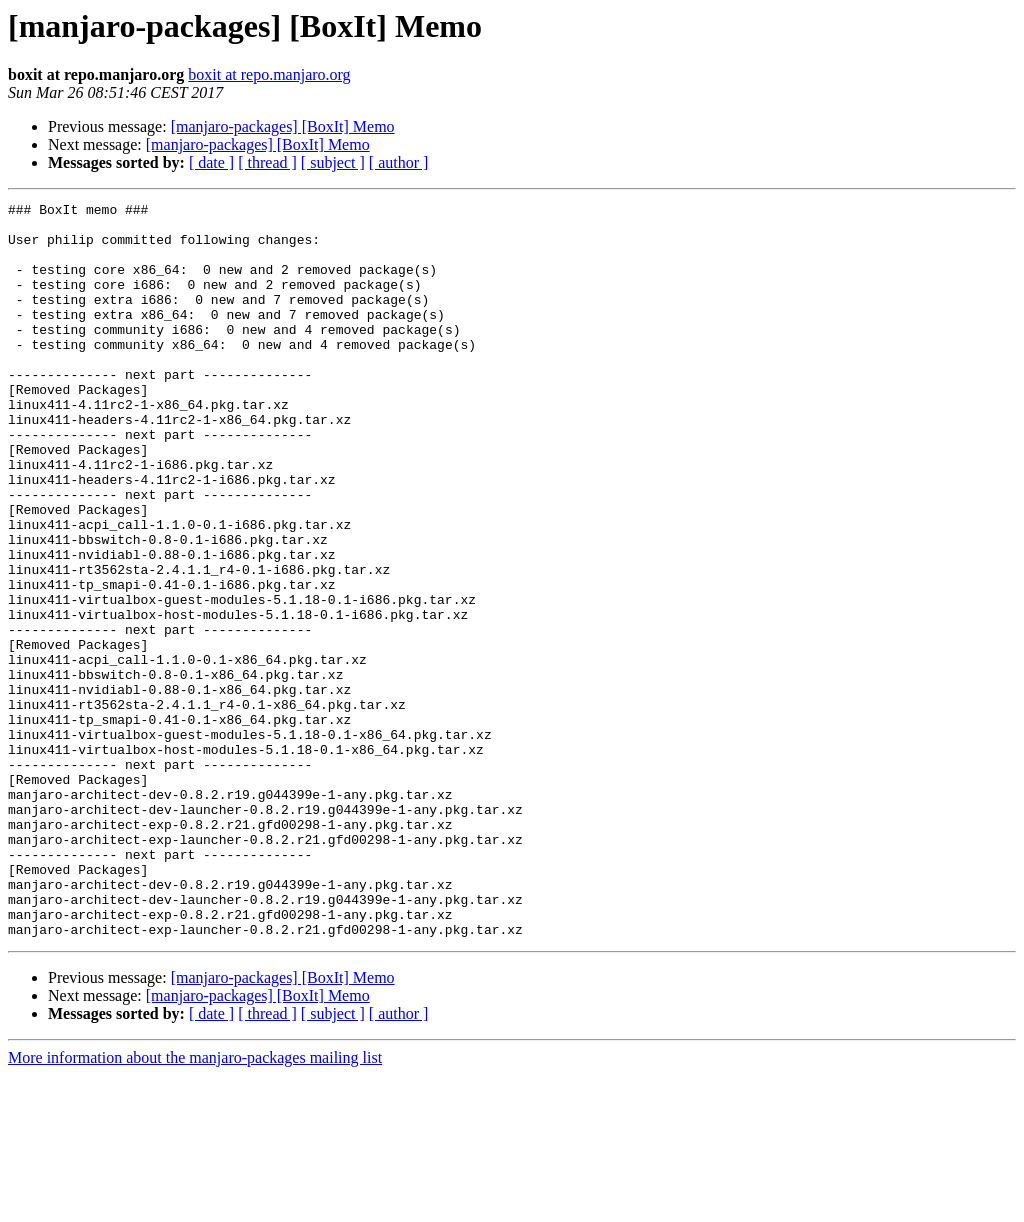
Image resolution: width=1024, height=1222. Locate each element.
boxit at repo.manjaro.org (269, 74)
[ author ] (399, 162)
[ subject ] (333, 162)
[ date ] (211, 162)
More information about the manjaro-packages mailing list (195, 1204)
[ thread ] (267, 162)
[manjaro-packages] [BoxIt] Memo (283, 126)
